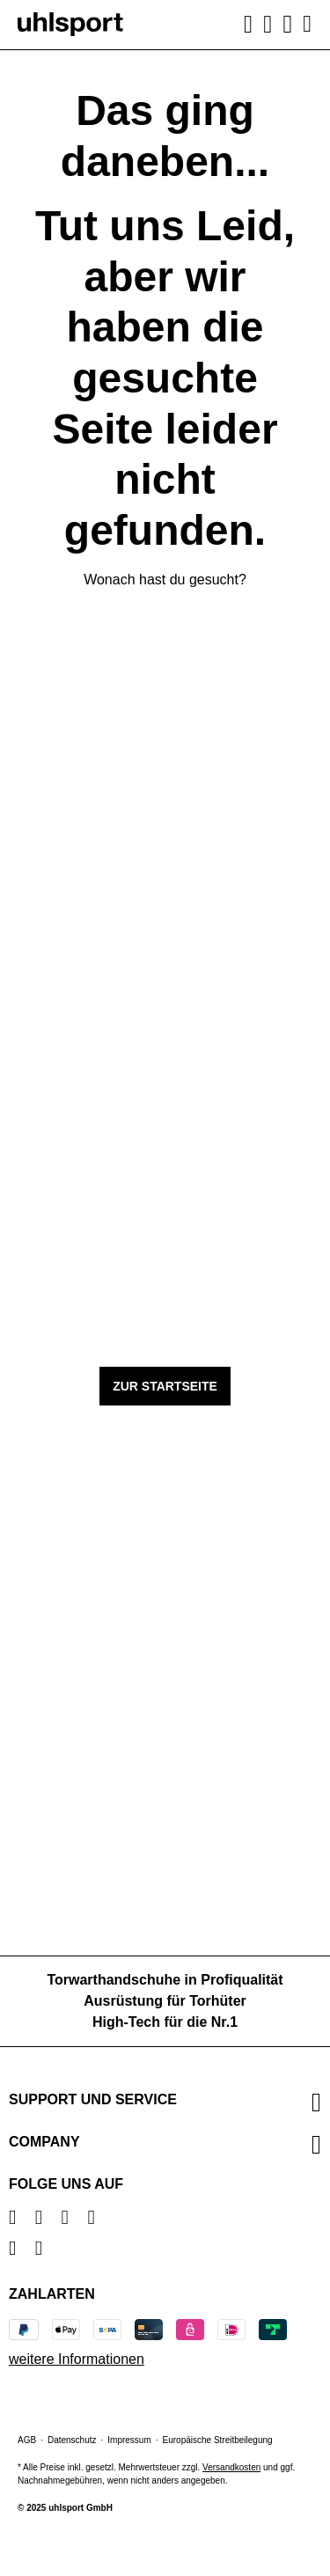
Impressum (128, 2440)
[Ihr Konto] (267, 25)
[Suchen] (248, 25)
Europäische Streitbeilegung (218, 2440)
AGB (27, 2440)
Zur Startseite (165, 1386)
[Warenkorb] (288, 24)
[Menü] (304, 24)
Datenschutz (72, 2440)
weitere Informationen (76, 2359)
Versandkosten (231, 2467)
